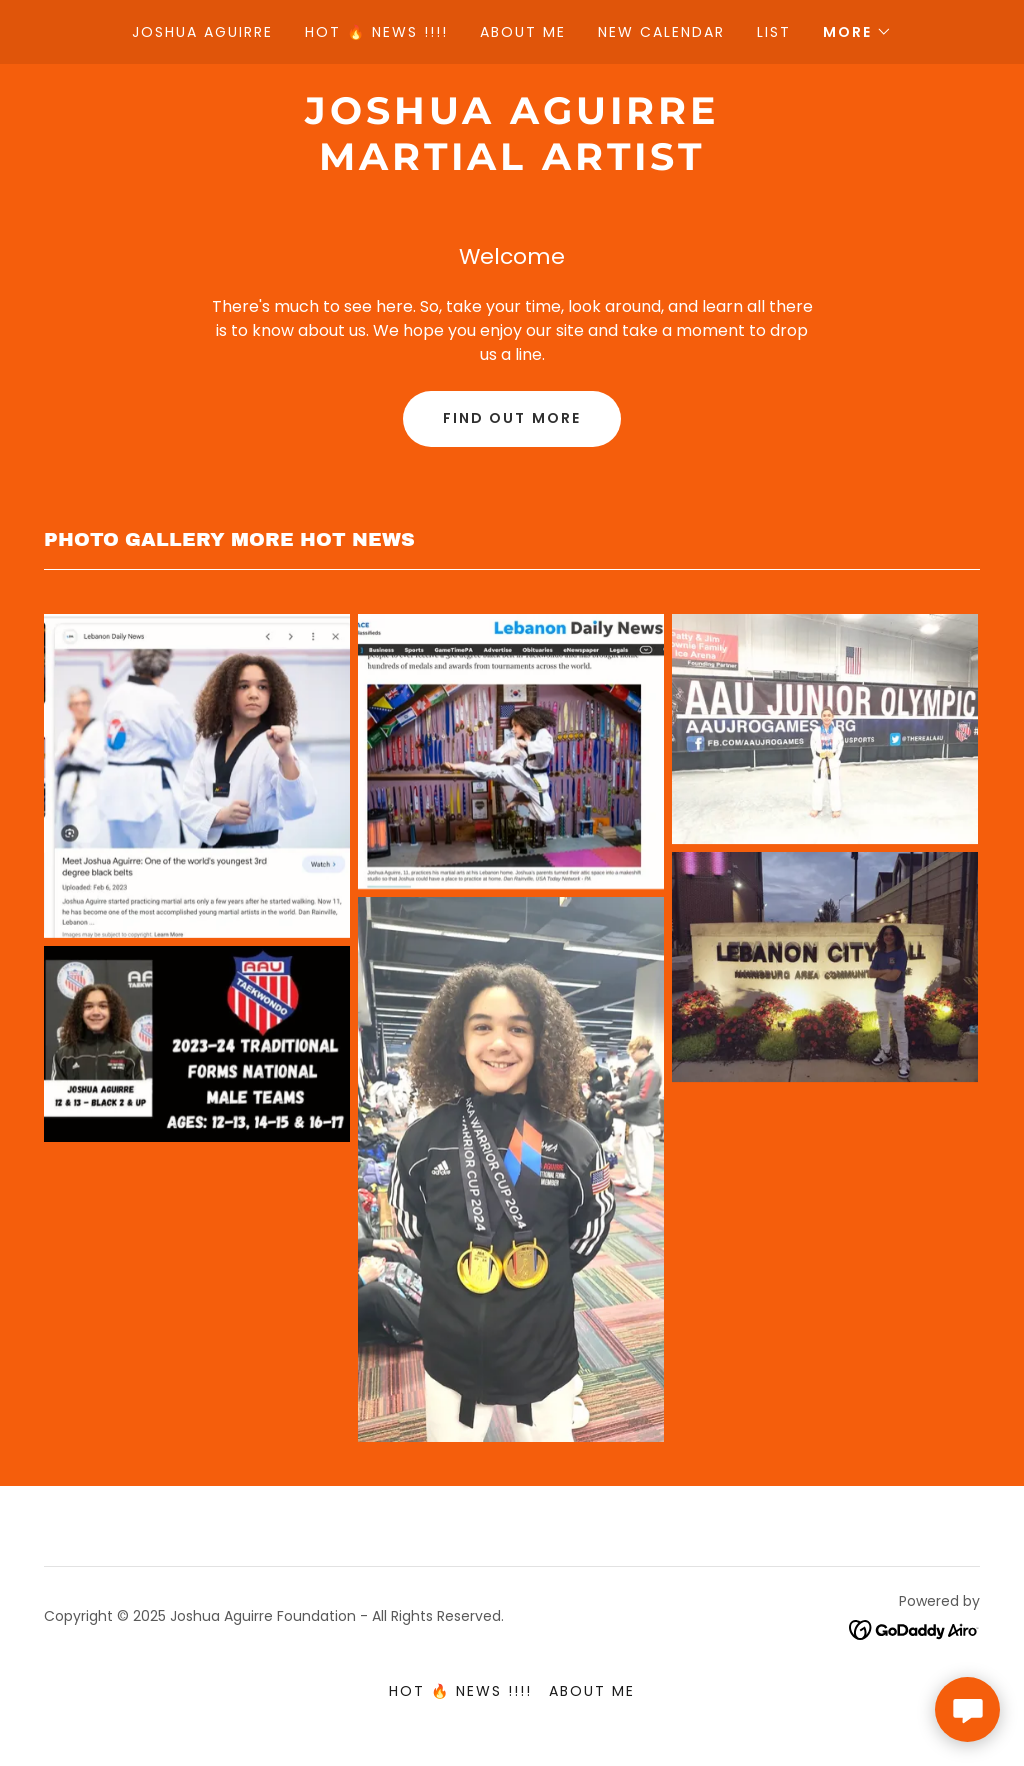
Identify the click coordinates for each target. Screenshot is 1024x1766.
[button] (857, 32)
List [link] (774, 32)
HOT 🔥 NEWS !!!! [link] (376, 32)
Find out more (511, 418)
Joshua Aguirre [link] (202, 32)
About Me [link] (523, 32)
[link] (512, 164)
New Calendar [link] (661, 32)
